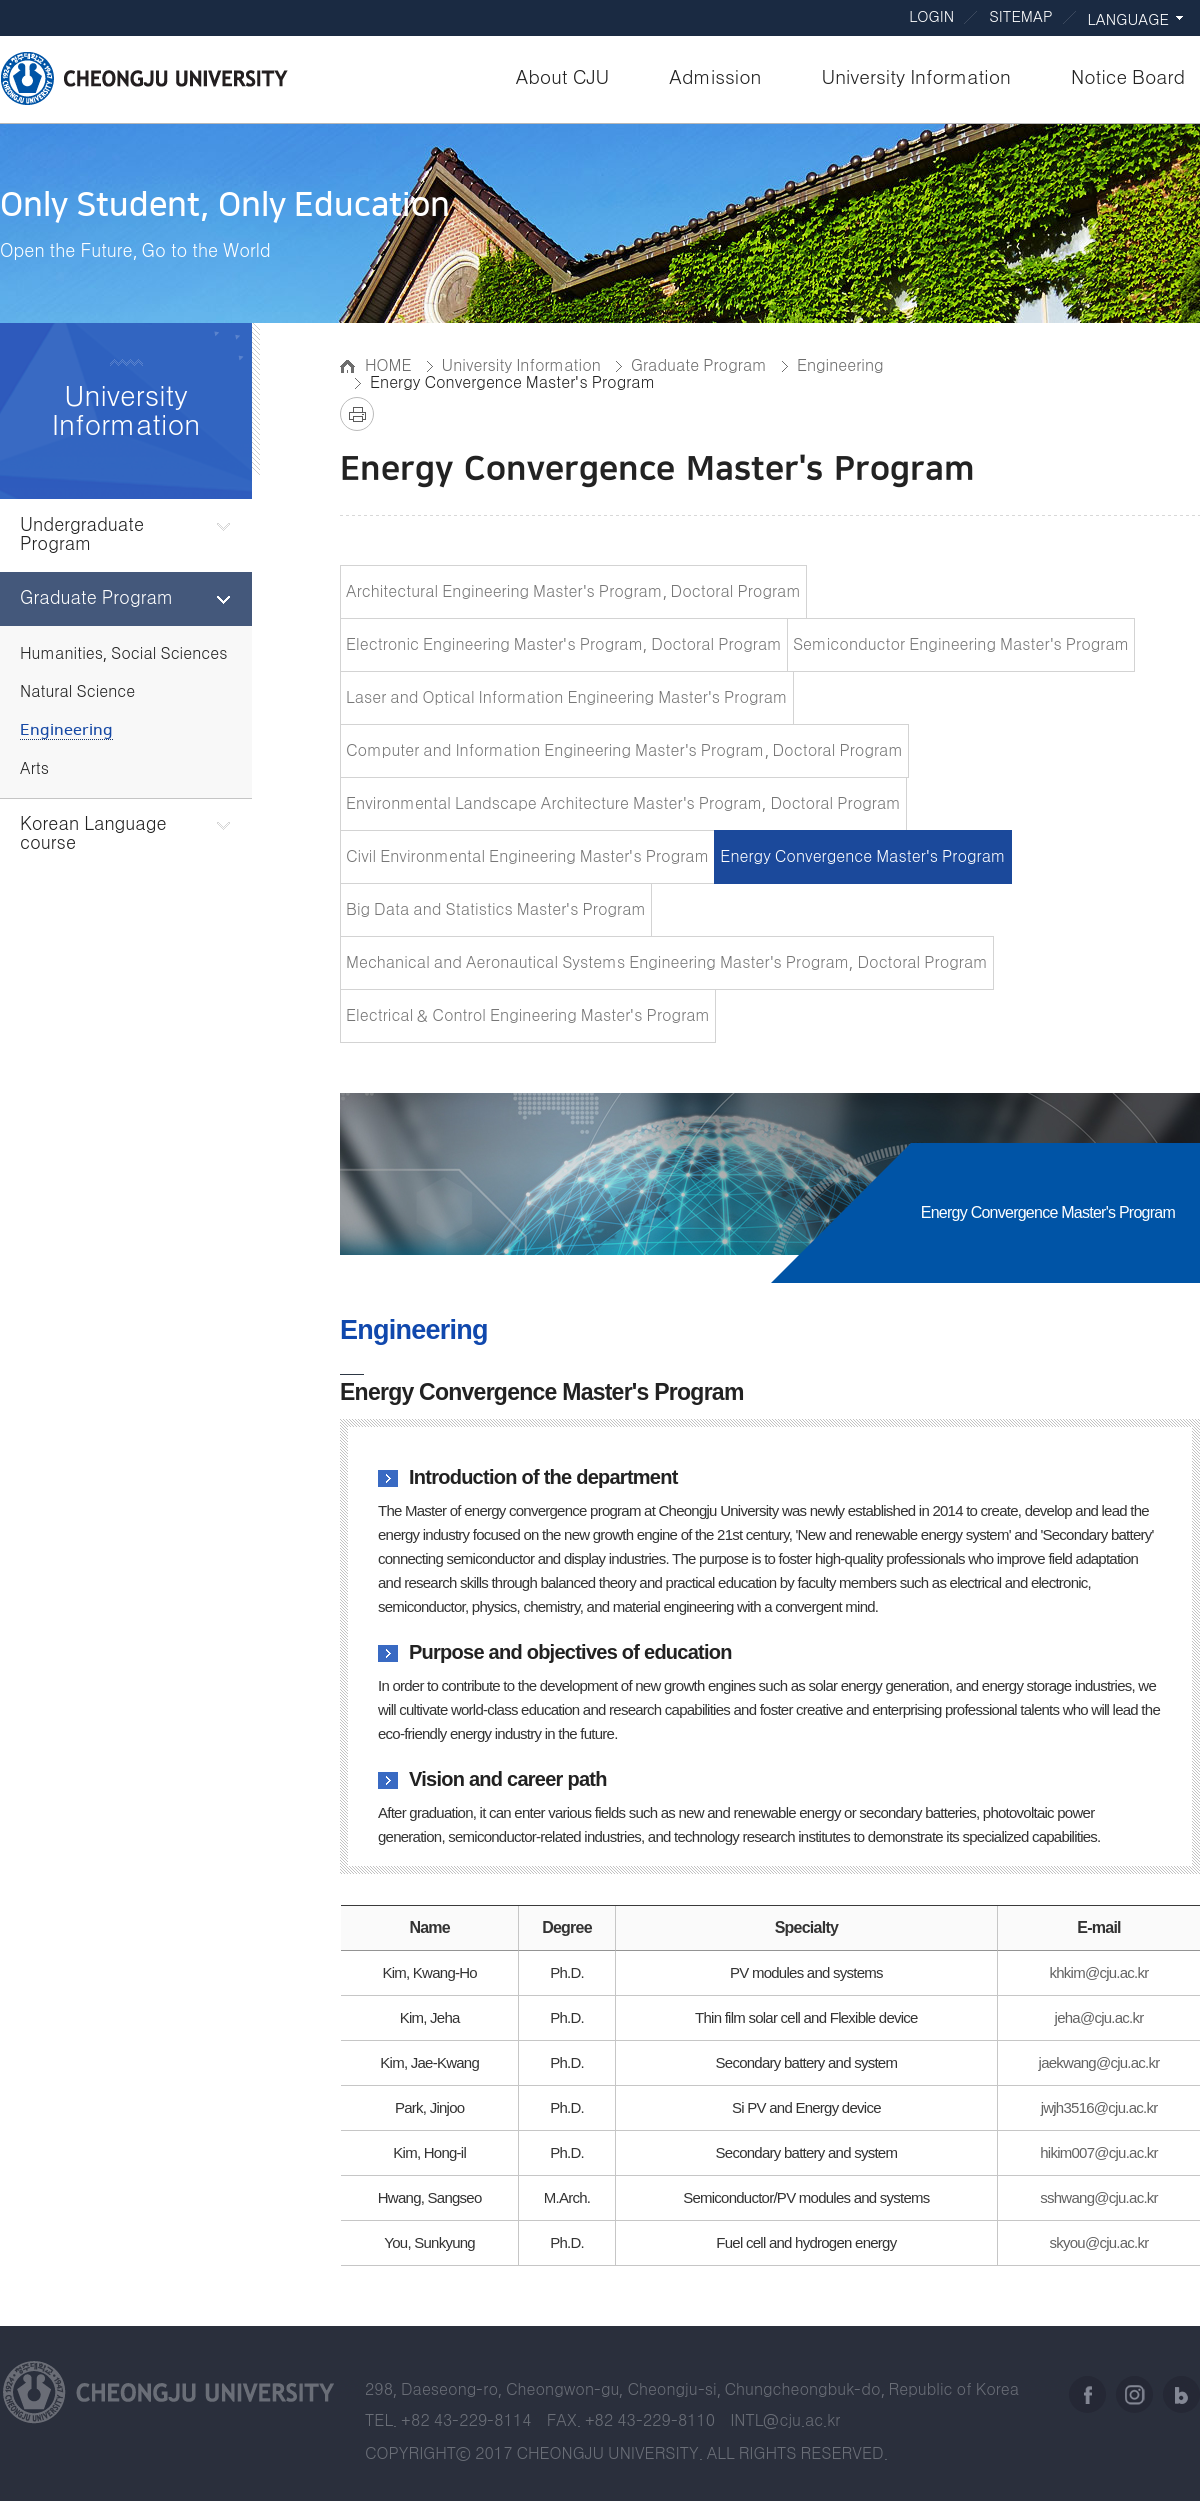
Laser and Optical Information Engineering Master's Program (567, 698)
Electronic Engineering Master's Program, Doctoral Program (564, 645)
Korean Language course (93, 834)
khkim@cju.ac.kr (1099, 1972)
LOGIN (931, 17)
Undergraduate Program (82, 535)
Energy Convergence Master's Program (862, 857)
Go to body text (600, 1)
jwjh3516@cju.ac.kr (1099, 2107)
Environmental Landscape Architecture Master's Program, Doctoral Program (623, 804)
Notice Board (1128, 78)
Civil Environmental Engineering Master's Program (527, 857)
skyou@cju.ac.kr (1099, 2242)
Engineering (66, 730)
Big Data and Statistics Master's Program (496, 910)
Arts (34, 769)
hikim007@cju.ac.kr (1099, 2152)
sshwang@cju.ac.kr (1099, 2197)
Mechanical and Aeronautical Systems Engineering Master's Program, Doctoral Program (667, 963)
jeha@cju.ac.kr (1099, 2017)
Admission (715, 78)
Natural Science (77, 692)
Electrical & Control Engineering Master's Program (528, 1016)
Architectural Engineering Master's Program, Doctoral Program (573, 592)
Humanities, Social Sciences (123, 654)
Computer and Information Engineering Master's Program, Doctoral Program (624, 751)
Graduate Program (96, 599)
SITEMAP (1020, 17)
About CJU (563, 78)
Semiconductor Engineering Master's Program (961, 645)
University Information (916, 78)
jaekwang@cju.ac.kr (1099, 2062)
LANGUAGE (1128, 20)
